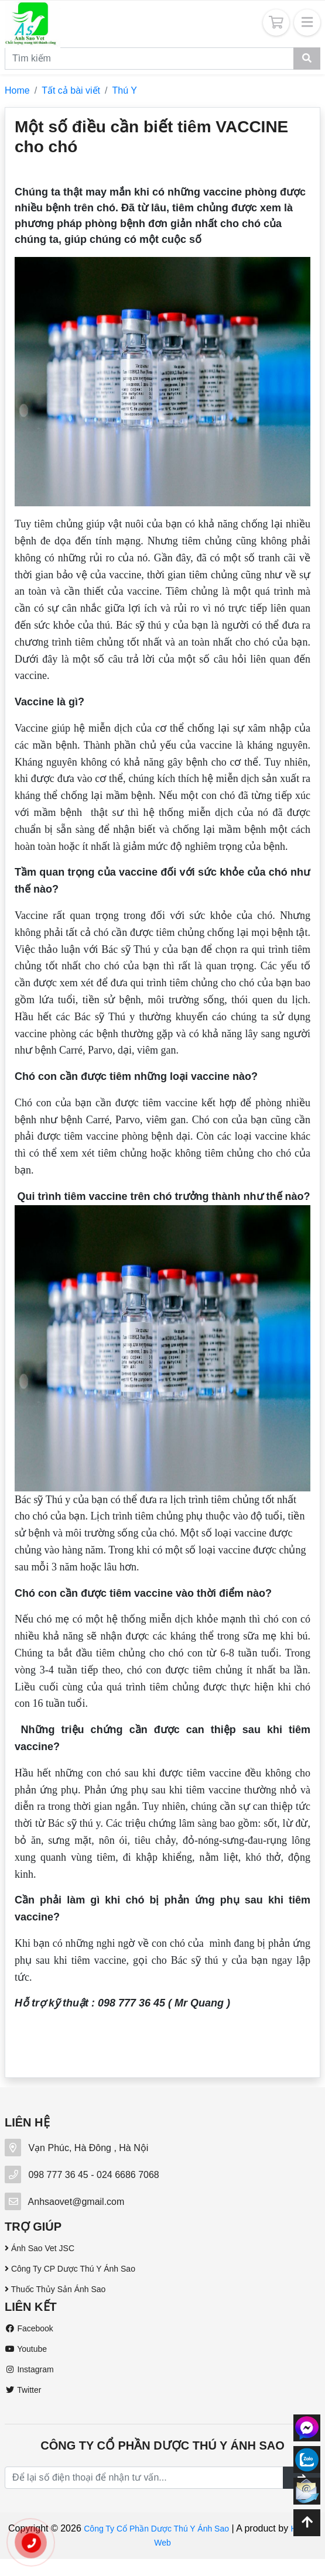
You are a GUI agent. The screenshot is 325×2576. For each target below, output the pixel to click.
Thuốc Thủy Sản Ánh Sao (55, 2289)
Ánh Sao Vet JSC (39, 2248)
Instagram (29, 2369)
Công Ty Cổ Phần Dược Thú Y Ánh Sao (156, 2528)
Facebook (29, 2328)
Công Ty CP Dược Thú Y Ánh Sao (70, 2268)
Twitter (23, 2390)
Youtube (26, 2349)
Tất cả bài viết (71, 90)
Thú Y (124, 90)
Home (17, 90)
